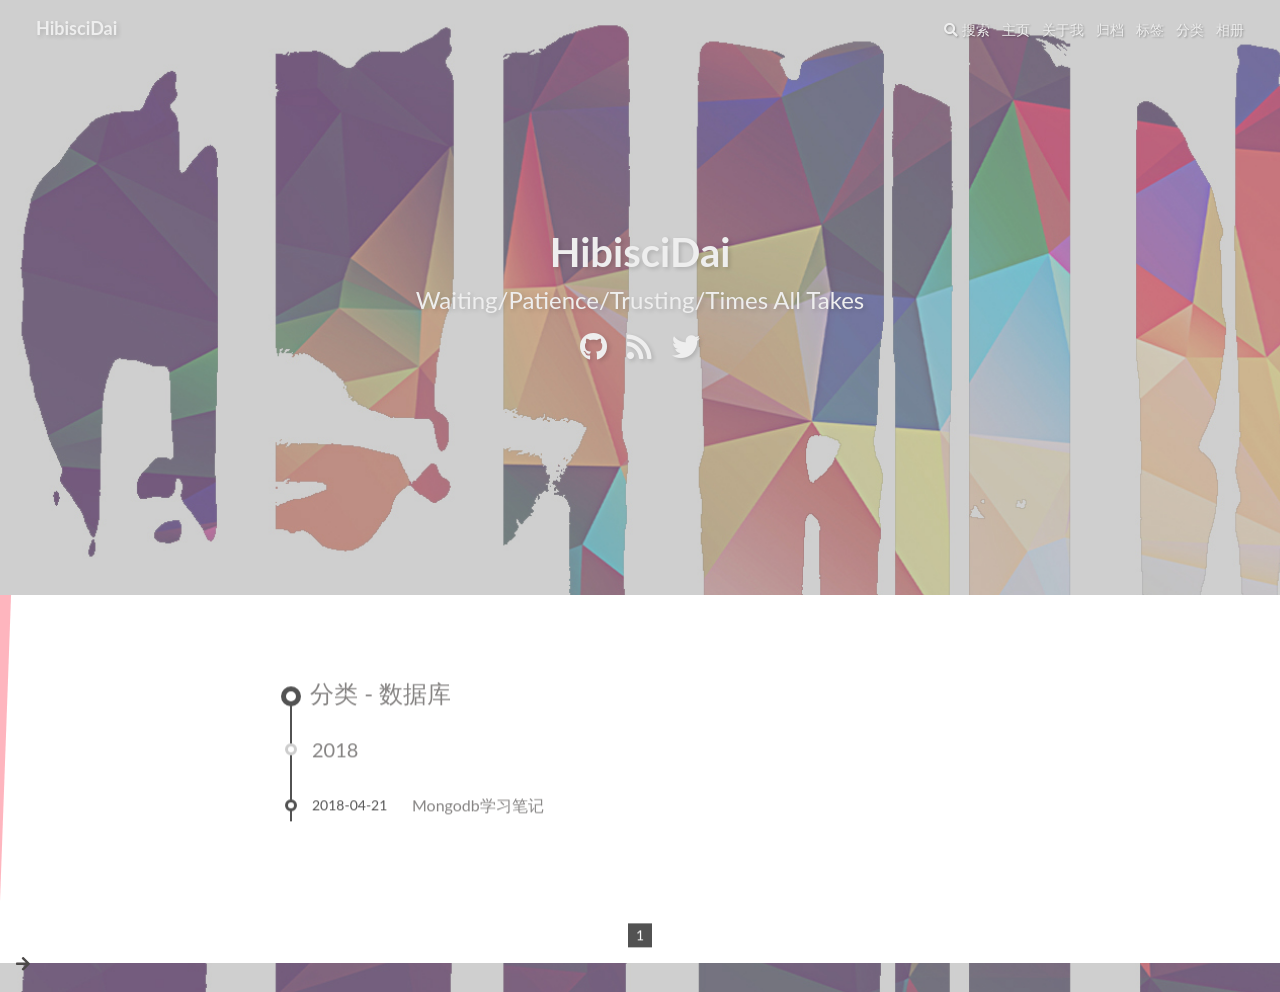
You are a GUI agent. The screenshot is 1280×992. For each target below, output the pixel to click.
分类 (1190, 29)
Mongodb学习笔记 (478, 808)
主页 (1016, 29)
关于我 (1063, 29)
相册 (1230, 29)
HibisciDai (76, 28)
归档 (1110, 29)
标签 (1150, 29)
